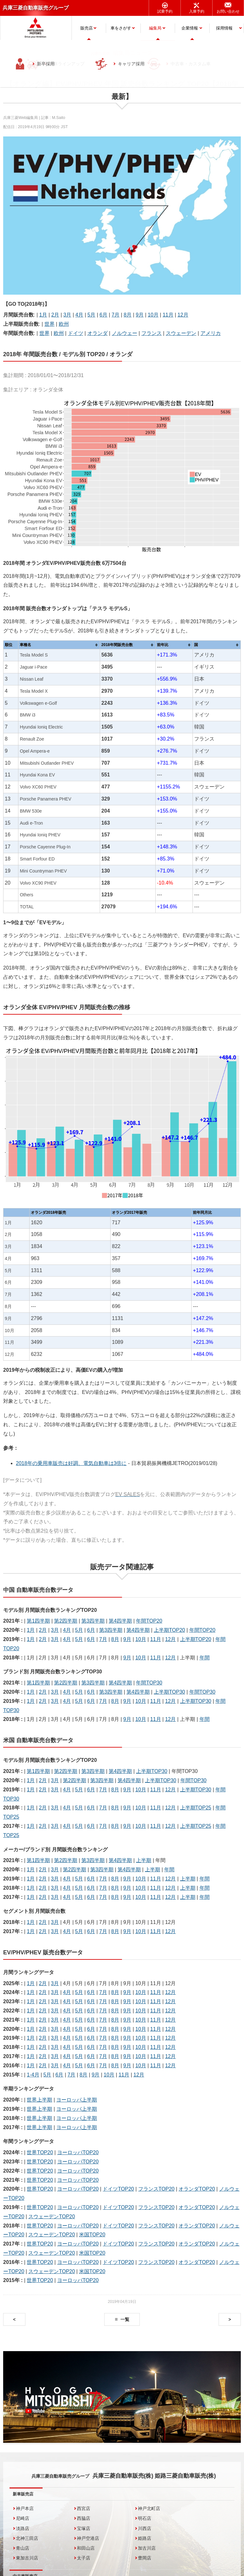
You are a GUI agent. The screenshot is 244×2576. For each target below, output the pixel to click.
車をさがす (121, 28)
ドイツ (75, 333)
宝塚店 (83, 2528)
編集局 (155, 28)
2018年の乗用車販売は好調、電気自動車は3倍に (71, 1463)
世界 (49, 324)
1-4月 (33, 2074)
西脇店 (83, 2518)
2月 (55, 314)
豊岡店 (144, 2557)
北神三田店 (27, 2538)
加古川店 (147, 2548)
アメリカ (210, 333)
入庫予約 (196, 11)
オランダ (97, 333)
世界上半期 (39, 2099)
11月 (168, 314)
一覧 (124, 2319)
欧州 (64, 324)
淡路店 (22, 2528)
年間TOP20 (149, 1621)
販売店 (86, 28)
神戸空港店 (88, 2538)
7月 (115, 314)
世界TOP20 (40, 2152)
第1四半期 (38, 1621)
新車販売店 (23, 2494)
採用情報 (224, 28)
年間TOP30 (149, 1682)
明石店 (144, 2518)
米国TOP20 (92, 2234)
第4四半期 (120, 1621)
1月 (43, 314)
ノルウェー (124, 333)
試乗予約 (165, 11)
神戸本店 (25, 2508)
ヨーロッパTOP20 (77, 2152)
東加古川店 (27, 2557)
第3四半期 (93, 1621)
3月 (67, 314)
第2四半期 (65, 1621)
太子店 (83, 2557)
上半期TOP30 (169, 1692)
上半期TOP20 (169, 1630)
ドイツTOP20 (118, 2189)
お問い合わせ (228, 11)
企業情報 (189, 28)
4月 (79, 314)
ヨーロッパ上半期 (76, 2099)
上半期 (143, 1860)
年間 (205, 1657)
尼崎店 (22, 2518)
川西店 (144, 2528)
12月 (183, 314)
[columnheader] (59, 645)
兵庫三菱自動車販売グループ (36, 7)
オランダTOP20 (197, 2189)
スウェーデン (181, 333)
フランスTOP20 (156, 2189)
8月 (128, 314)
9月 (140, 314)
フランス (151, 333)
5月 (91, 314)
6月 (103, 314)
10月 (153, 314)
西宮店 (83, 2508)
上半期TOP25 (195, 1807)
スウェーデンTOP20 (51, 2216)
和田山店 (86, 2548)
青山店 (22, 2548)
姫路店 (144, 2538)
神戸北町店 (149, 2508)
